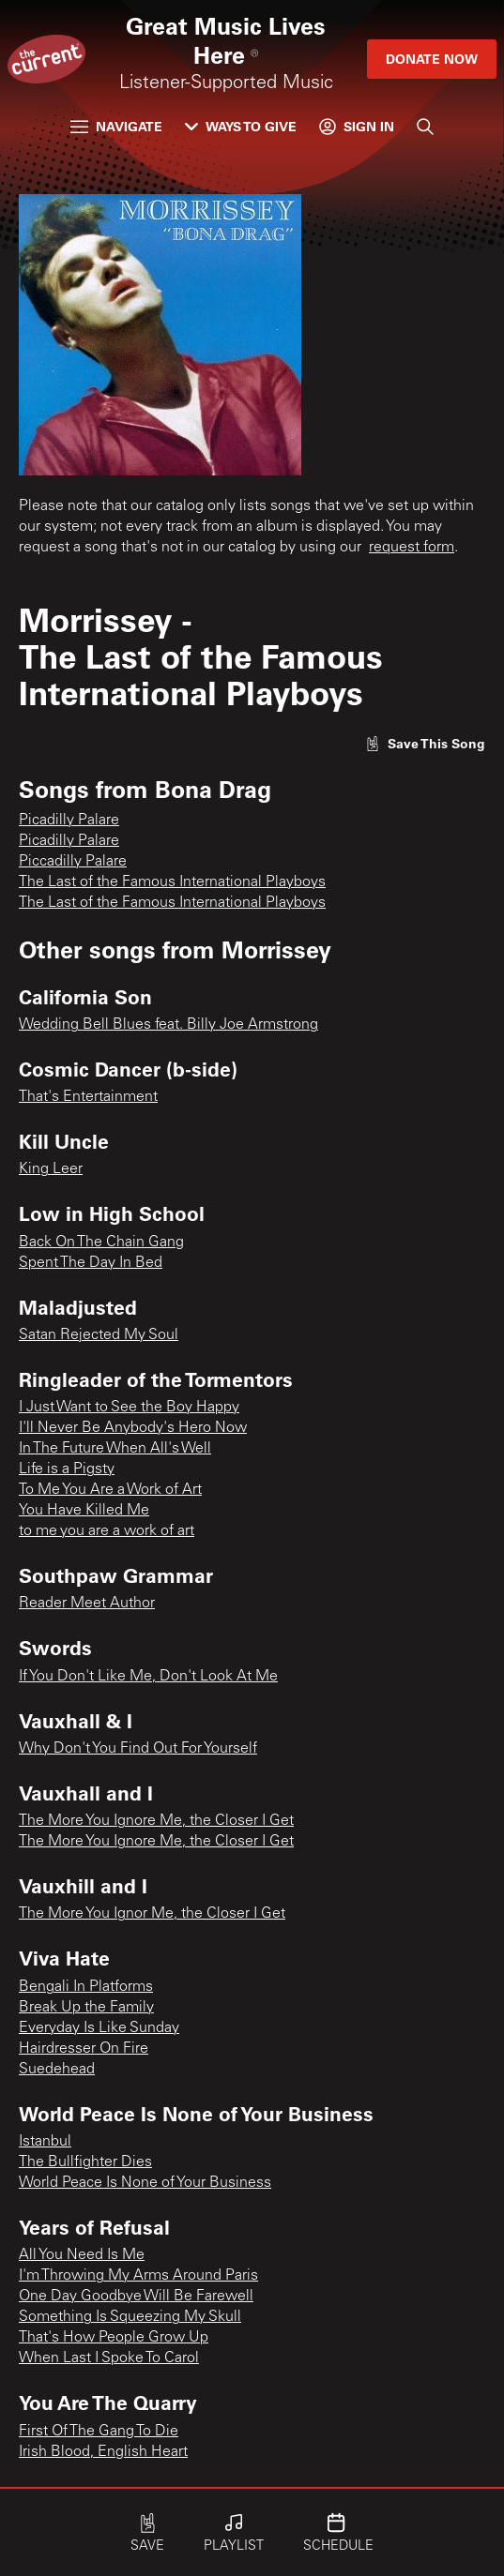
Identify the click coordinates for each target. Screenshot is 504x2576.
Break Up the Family (86, 2007)
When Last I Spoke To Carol (109, 2358)
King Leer (51, 1169)
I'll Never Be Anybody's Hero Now (133, 1428)
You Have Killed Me (84, 1510)
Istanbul (45, 2141)
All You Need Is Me (82, 2255)
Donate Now (432, 59)
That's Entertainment (88, 1097)
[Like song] (425, 743)
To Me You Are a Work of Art (110, 1490)
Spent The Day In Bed (90, 1263)
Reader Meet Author (87, 1603)
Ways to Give (241, 126)
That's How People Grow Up (113, 2337)
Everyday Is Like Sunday (99, 2028)
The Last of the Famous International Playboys (172, 882)
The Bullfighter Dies (85, 2162)
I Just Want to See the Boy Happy (129, 1407)
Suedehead (57, 2069)
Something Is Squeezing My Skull (130, 2317)
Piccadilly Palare (73, 861)
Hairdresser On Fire (83, 2048)
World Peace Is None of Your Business (145, 2183)
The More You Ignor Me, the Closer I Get (152, 1913)
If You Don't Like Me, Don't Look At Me (148, 1676)
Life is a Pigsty (67, 1469)
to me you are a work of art (106, 1531)
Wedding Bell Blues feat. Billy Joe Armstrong (168, 1024)
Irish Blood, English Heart (103, 2452)
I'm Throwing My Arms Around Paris (138, 2275)
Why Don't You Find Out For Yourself (138, 1748)
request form (411, 547)
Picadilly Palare (69, 820)
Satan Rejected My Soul (98, 1335)
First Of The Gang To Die (98, 2431)
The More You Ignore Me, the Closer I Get (156, 1821)
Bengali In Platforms (86, 1987)
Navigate (116, 126)
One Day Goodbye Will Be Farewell (136, 2296)
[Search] (425, 126)
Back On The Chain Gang (101, 1242)
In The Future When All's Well (115, 1448)
